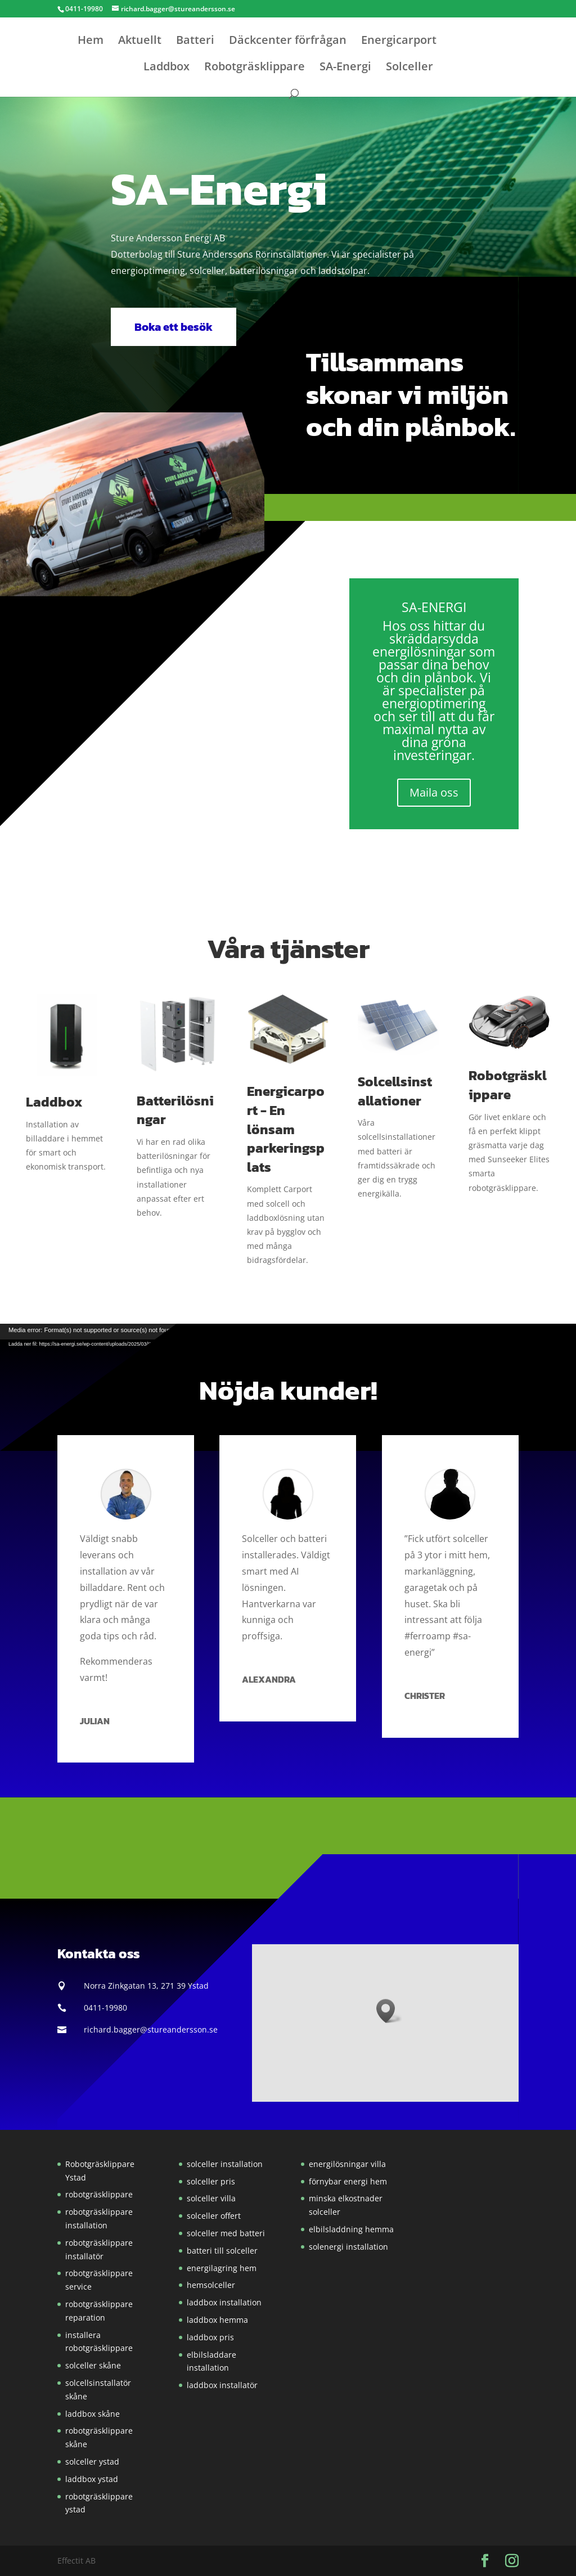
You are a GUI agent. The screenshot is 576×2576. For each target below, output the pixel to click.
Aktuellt (139, 41)
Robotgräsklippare (254, 68)
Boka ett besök (173, 326)
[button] (279, 262)
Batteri (195, 41)
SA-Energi (345, 68)
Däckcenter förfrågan (287, 41)
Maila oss (434, 792)
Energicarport (398, 41)
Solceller (409, 68)
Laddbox (166, 68)
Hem (91, 41)
